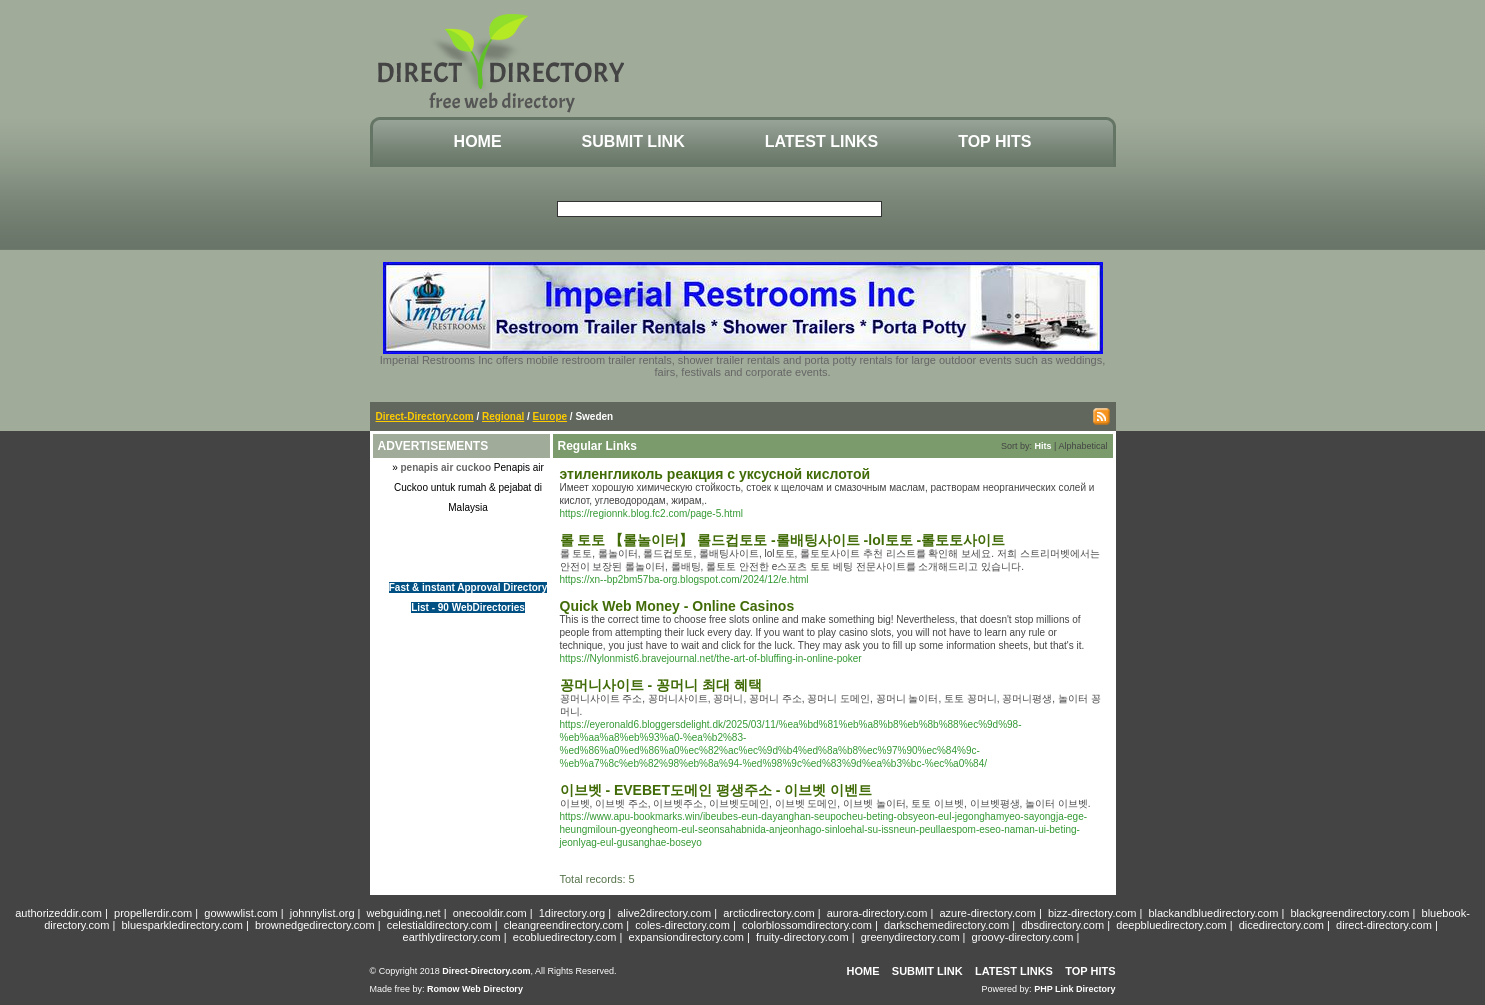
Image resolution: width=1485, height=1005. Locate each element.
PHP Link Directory (1074, 989)
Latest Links (821, 141)
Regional (503, 416)
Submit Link (633, 141)
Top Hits (994, 141)
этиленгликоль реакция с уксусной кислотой (715, 474)
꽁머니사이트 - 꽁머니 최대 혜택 (661, 685)
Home (478, 141)
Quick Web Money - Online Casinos (677, 606)
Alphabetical (1082, 446)
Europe (550, 416)
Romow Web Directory (475, 989)
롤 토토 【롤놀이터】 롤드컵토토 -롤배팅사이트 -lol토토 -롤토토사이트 (783, 540)
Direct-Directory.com (425, 416)
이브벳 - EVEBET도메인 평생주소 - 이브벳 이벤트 (716, 790)
